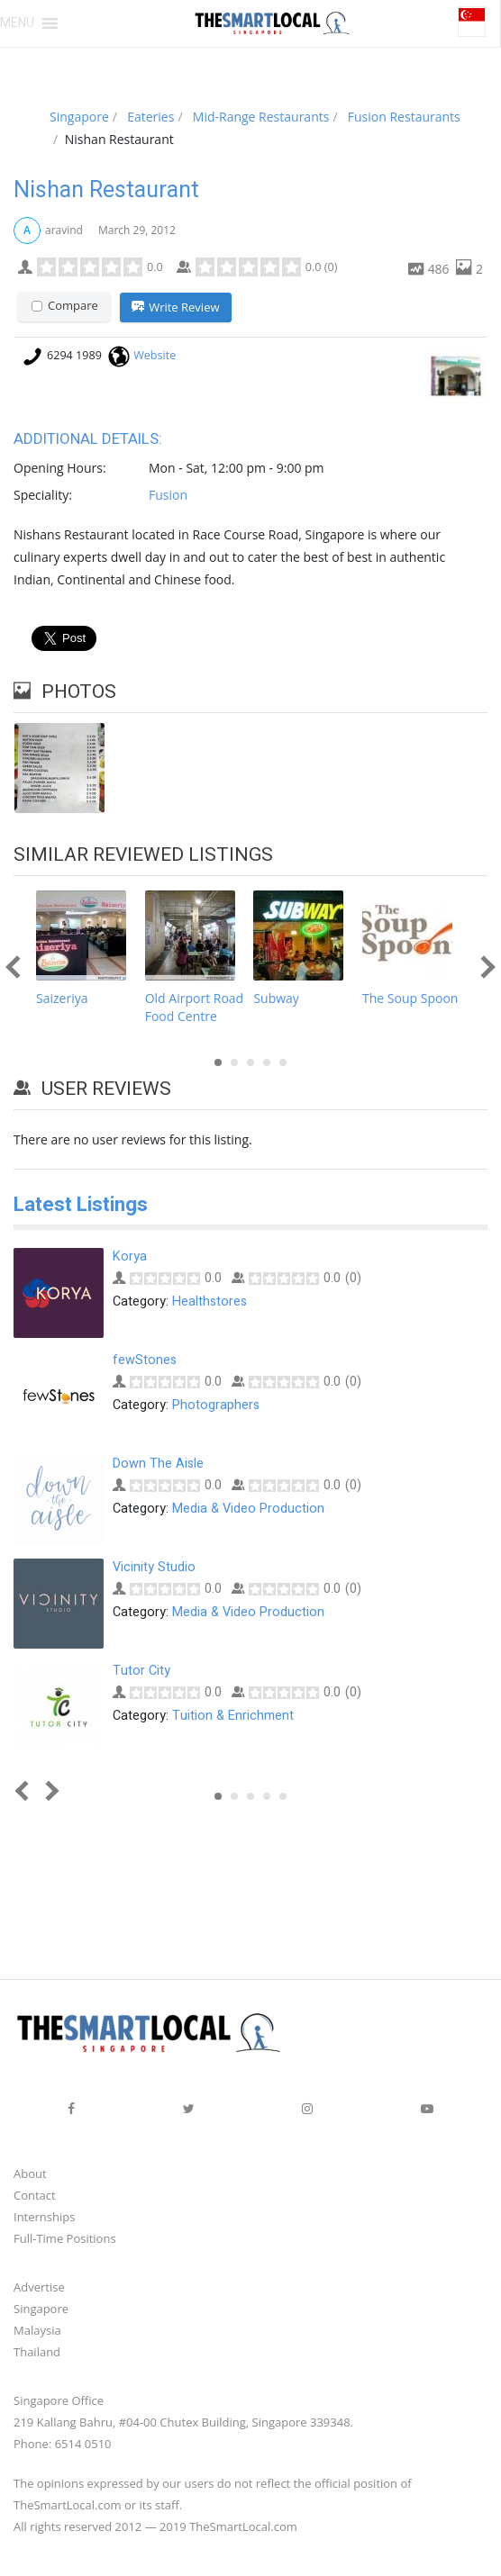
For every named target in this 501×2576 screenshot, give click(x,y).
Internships (44, 2218)
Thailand (37, 2353)
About (30, 2174)
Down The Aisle (158, 1464)
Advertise (39, 2288)
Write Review (175, 308)
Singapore (41, 2309)
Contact (35, 2196)
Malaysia (37, 2331)
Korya (130, 1257)
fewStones (145, 1360)
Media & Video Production (248, 1509)
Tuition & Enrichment (233, 1716)
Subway (275, 998)
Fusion (168, 495)
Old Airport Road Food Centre (194, 1007)
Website (154, 355)
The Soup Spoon (410, 998)
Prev (16, 966)
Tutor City (141, 1671)
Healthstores (209, 1302)
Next (483, 966)
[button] (17, 23)
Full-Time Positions (65, 2239)
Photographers (216, 1405)
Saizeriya (61, 998)
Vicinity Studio (154, 1568)
